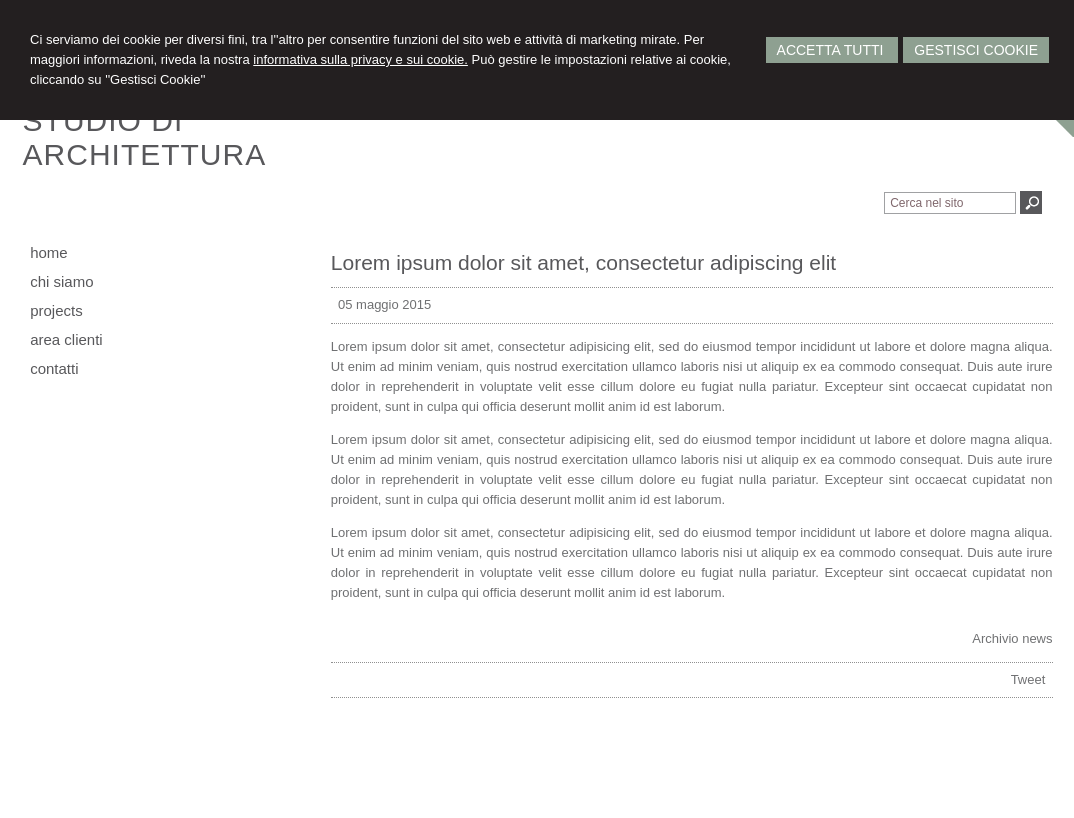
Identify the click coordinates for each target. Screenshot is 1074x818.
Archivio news (1012, 638)
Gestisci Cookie (976, 50)
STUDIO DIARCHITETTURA (145, 137)
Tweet (1028, 679)
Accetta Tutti (832, 50)
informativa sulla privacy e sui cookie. (360, 59)
